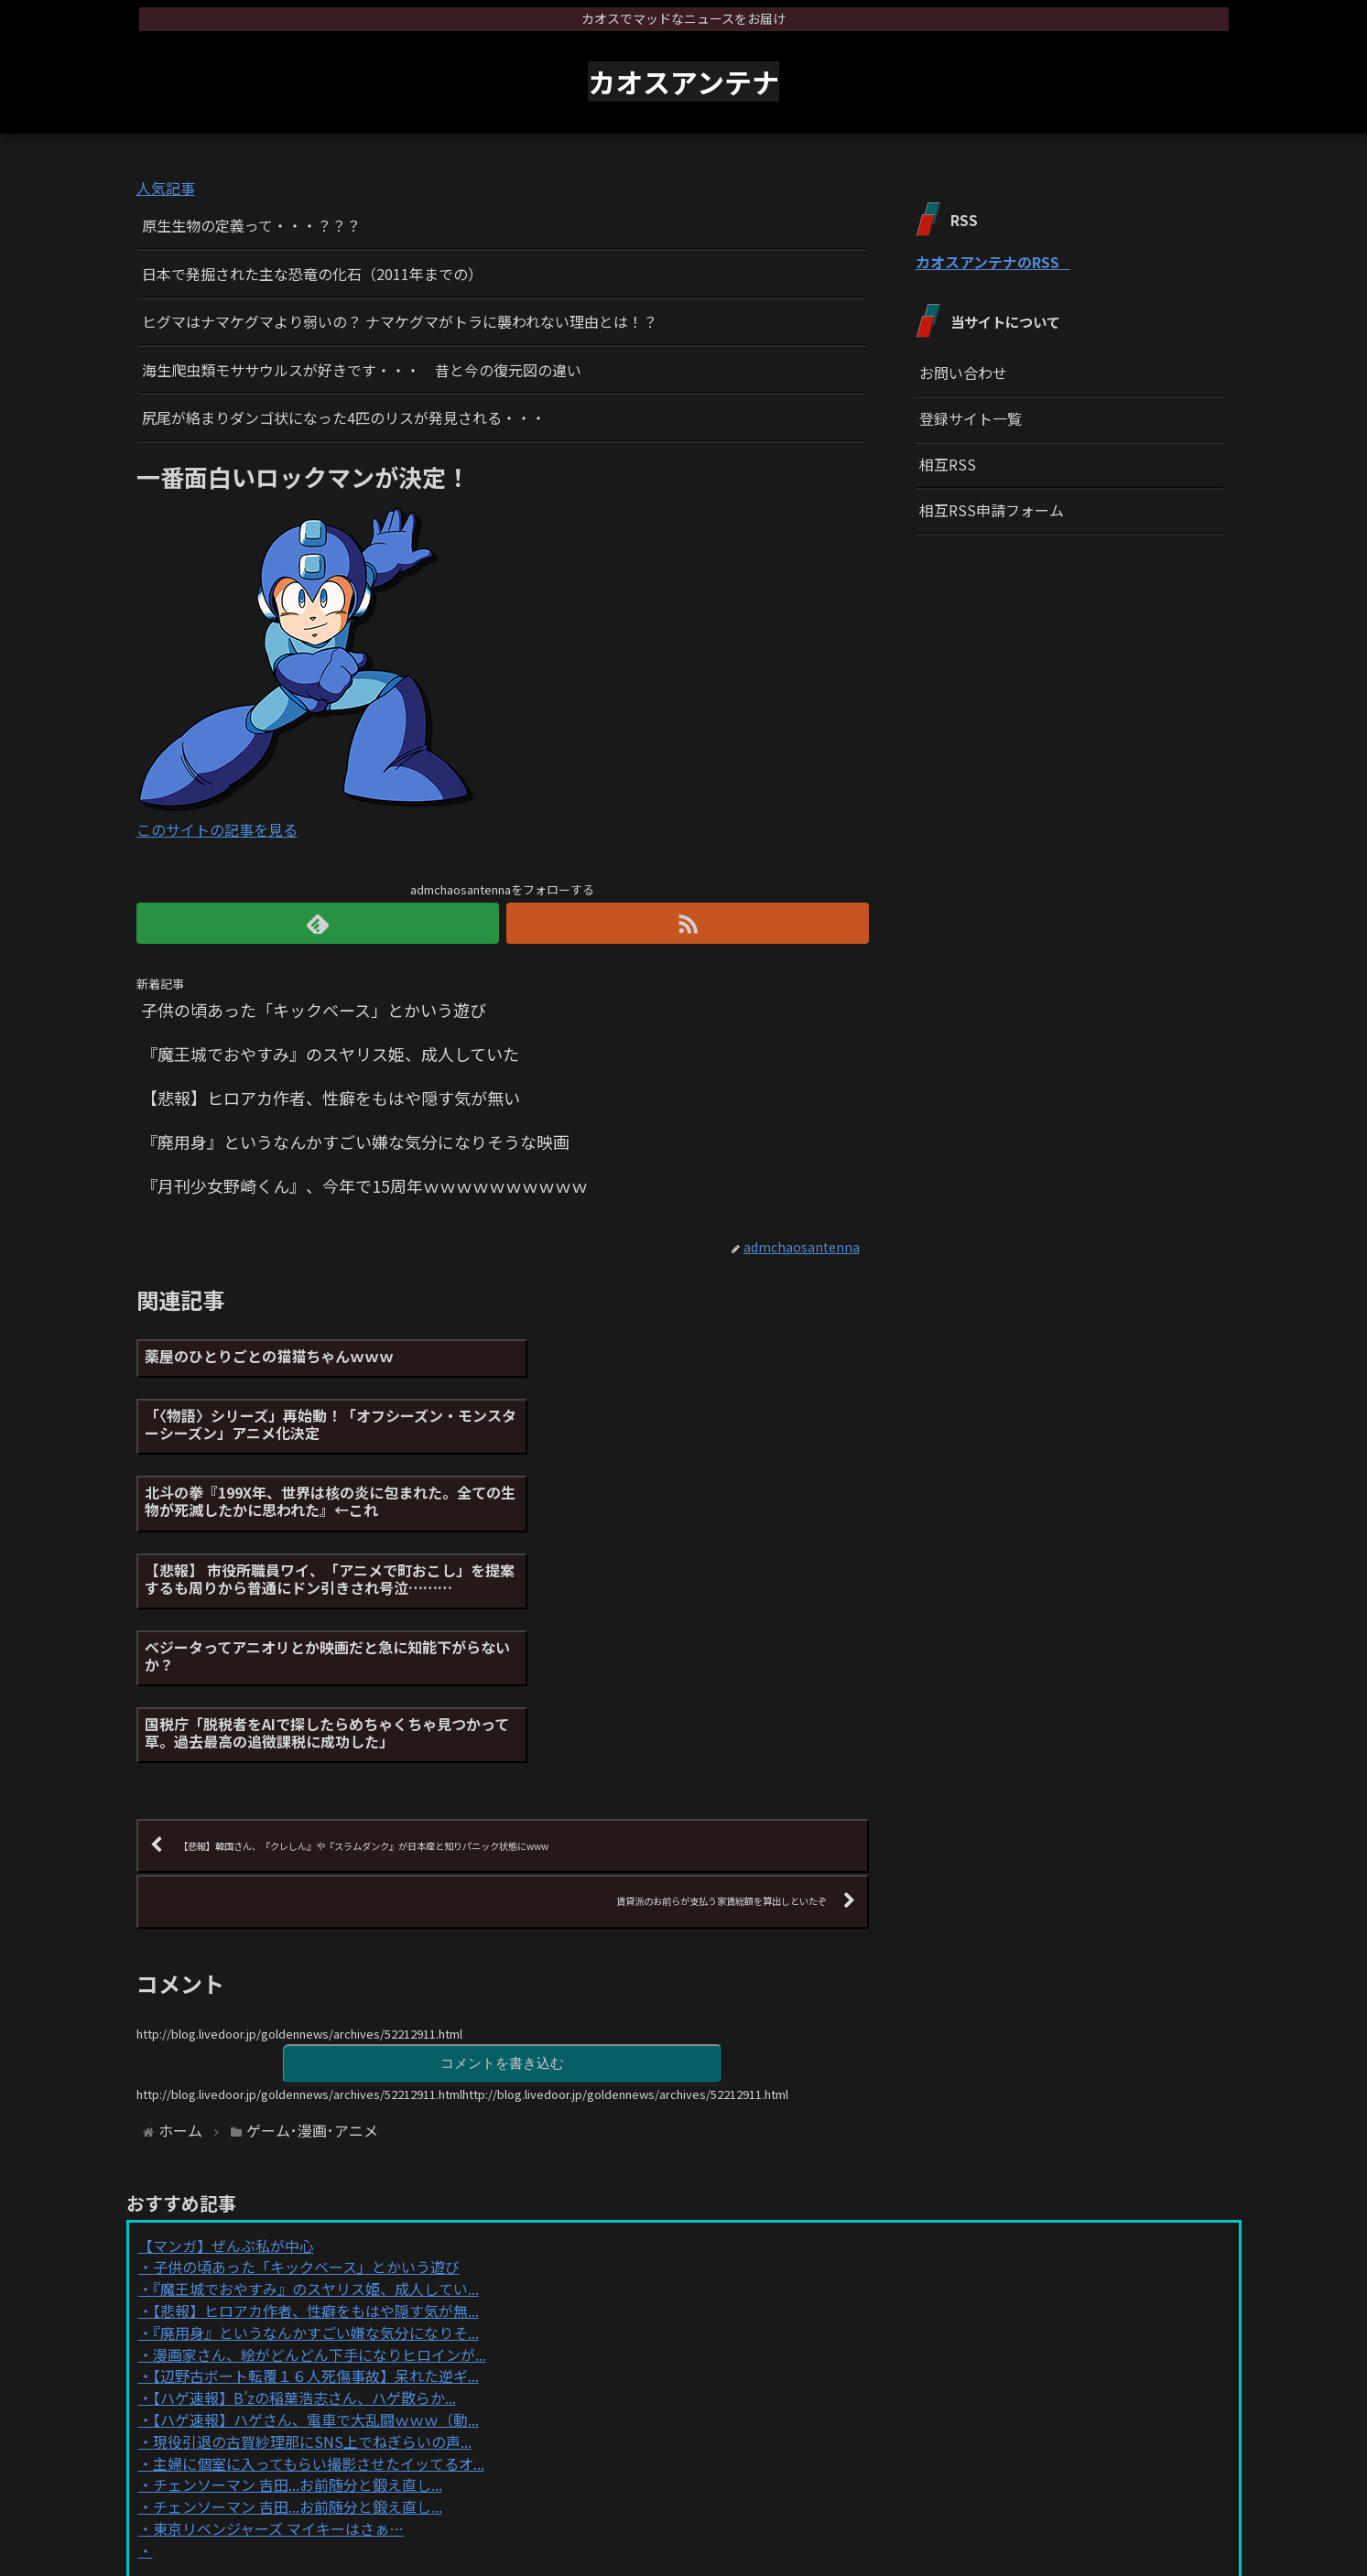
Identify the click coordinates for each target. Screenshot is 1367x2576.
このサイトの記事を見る (217, 829)
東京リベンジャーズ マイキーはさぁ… (278, 2318)
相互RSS (947, 464)
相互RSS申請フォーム (991, 510)
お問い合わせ (963, 373)
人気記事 (165, 188)
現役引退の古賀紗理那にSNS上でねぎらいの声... (312, 2230)
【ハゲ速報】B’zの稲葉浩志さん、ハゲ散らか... (304, 2187)
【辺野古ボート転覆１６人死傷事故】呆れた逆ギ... (316, 2165)
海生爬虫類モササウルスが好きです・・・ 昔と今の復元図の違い (361, 370)
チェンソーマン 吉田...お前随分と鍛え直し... (297, 2274)
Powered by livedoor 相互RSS (240, 2371)
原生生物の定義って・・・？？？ (251, 225)
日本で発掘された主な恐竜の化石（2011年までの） (312, 274)
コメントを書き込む (503, 1852)
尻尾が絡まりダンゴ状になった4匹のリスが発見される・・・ (344, 417)
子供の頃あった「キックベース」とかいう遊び (306, 2056)
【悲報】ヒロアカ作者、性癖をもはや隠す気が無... (316, 2100)
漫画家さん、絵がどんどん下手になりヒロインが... (319, 2143)
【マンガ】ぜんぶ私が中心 (226, 2034)
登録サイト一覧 (970, 418)
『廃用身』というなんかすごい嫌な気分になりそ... (316, 2121)
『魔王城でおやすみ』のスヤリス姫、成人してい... (316, 2078)
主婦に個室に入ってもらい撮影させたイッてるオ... (318, 2252)
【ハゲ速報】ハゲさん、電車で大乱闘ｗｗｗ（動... (316, 2209)
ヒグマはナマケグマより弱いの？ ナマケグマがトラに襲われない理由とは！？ (399, 321)
